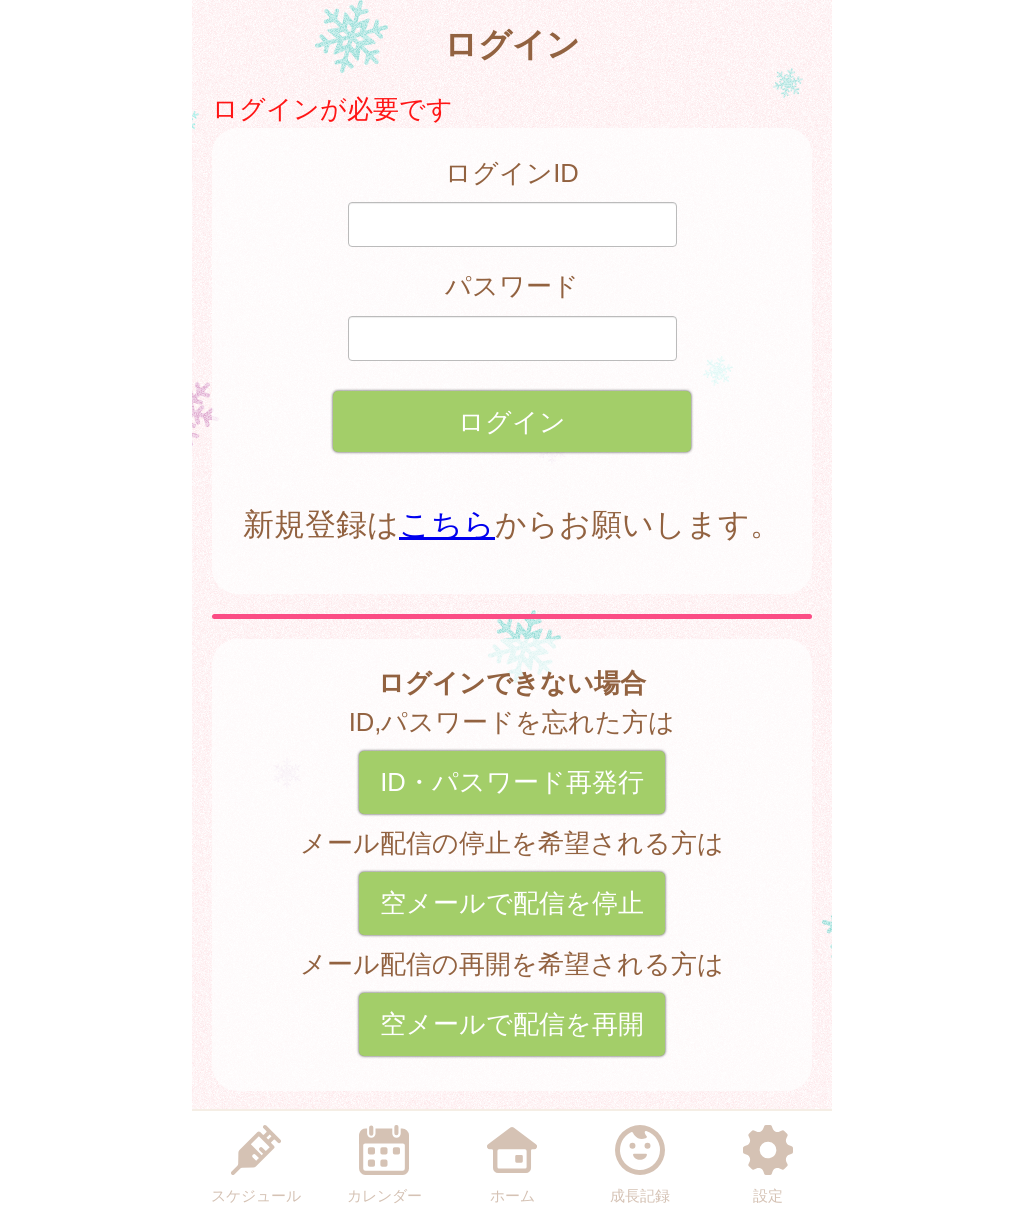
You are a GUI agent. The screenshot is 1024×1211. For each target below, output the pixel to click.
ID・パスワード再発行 (512, 782)
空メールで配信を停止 (512, 903)
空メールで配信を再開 (512, 1024)
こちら (447, 524)
